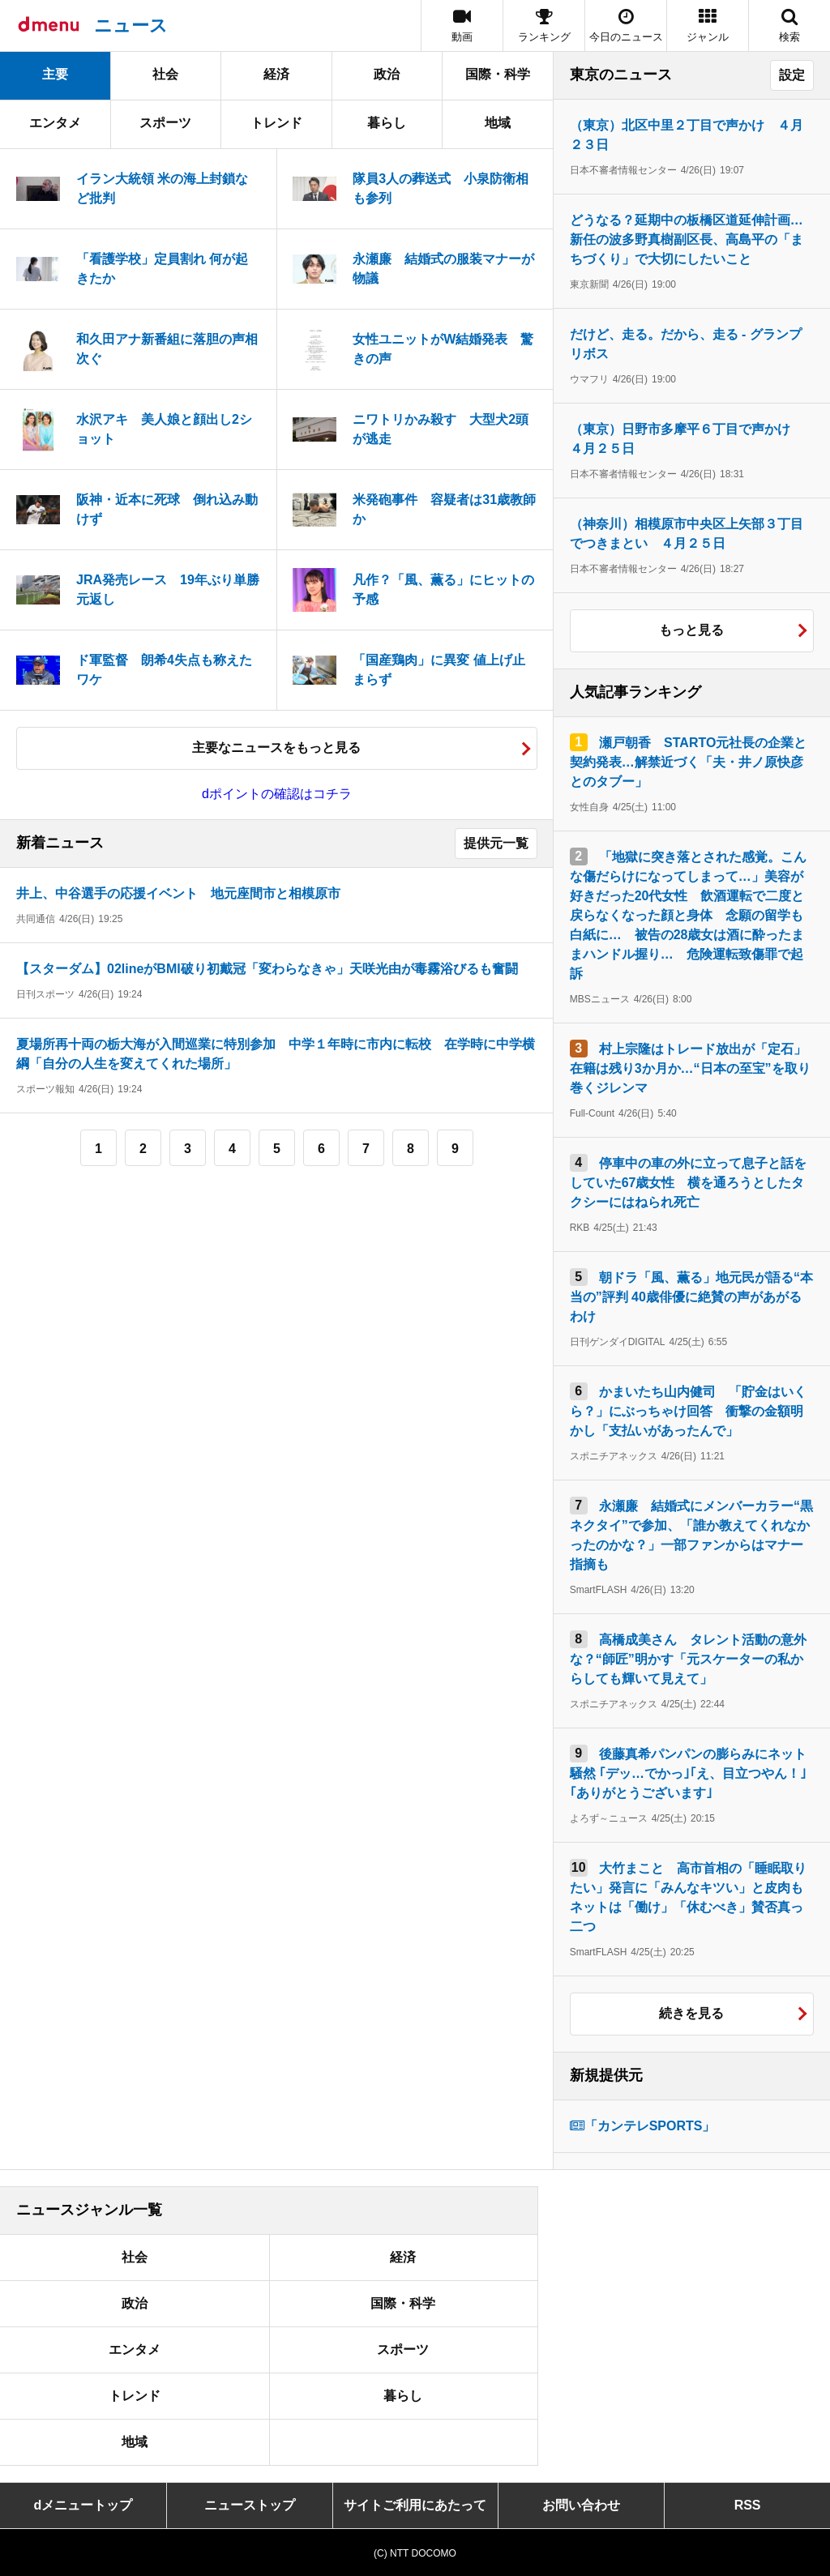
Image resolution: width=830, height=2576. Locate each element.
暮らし (386, 123)
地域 (498, 123)
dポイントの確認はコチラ (277, 794)
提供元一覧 (496, 843)
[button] (707, 25)
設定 (792, 75)
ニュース (131, 25)
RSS (747, 2505)
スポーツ (165, 123)
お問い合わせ (581, 2505)
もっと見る (691, 630)
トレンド (276, 123)
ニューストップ (249, 2505)
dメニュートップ (83, 2505)
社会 (165, 74)
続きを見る (691, 2013)
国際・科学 (497, 74)
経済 (276, 74)
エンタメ (55, 123)
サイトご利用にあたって (415, 2505)
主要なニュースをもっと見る (276, 747)
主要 (55, 74)
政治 (387, 74)
